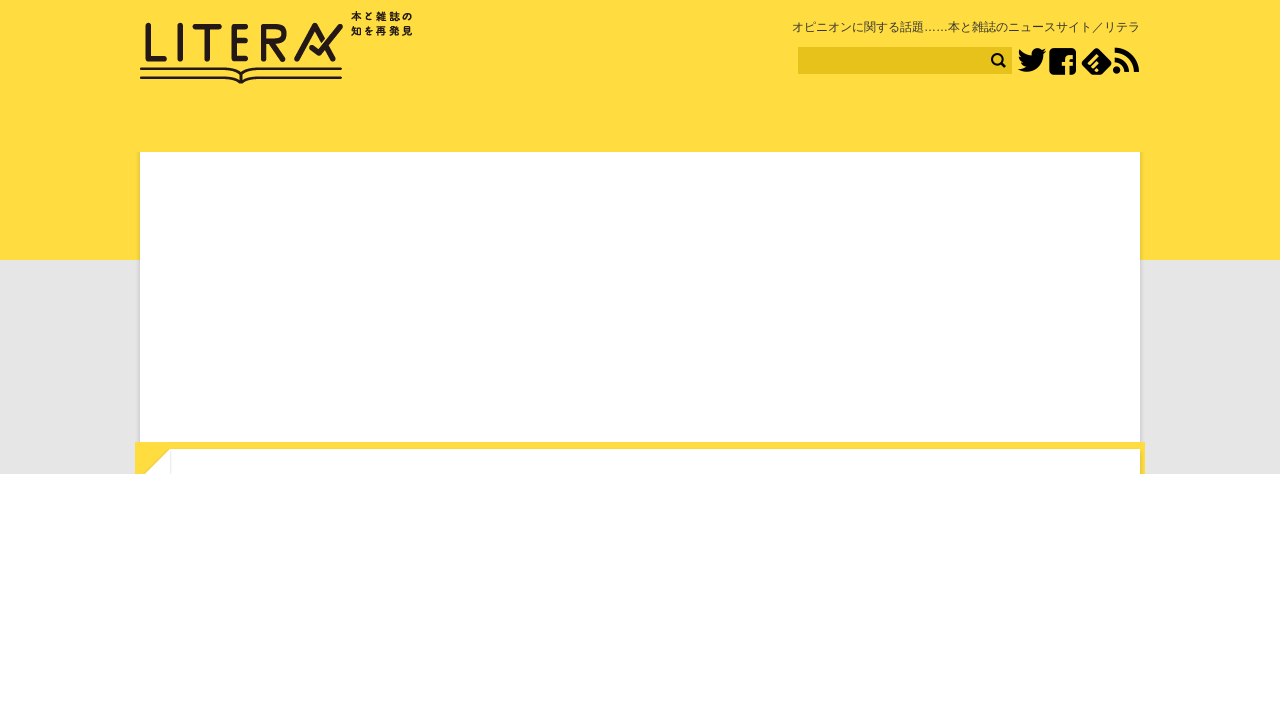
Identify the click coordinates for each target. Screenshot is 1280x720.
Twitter (1031, 61)
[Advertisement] (640, 301)
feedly (1096, 61)
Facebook (1062, 61)
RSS (1126, 61)
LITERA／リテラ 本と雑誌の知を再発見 (276, 48)
